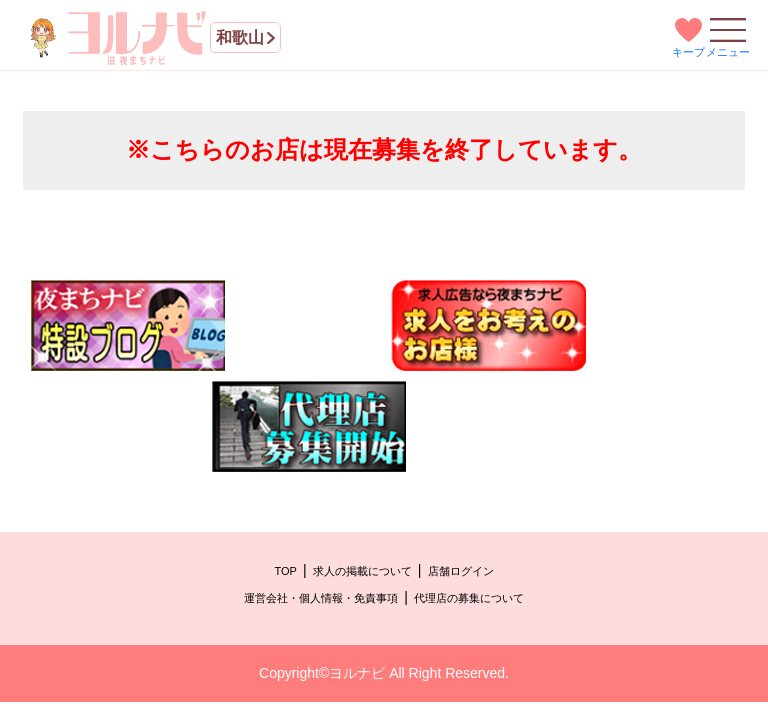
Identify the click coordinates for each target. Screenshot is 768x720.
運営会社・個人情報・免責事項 (321, 598)
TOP (285, 571)
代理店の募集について (469, 598)
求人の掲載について (362, 571)
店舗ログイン (461, 571)
